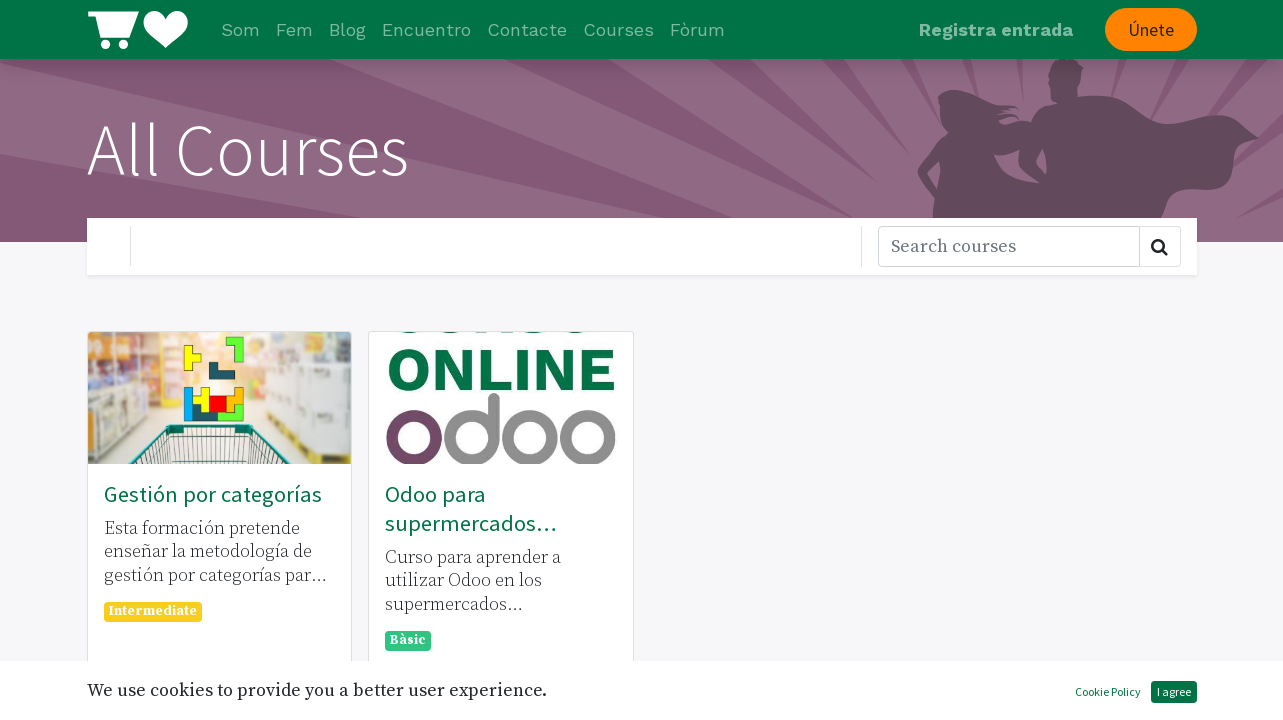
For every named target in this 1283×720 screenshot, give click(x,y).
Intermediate (153, 611)
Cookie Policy (1108, 691)
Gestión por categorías (213, 494)
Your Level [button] (195, 245)
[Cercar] (1009, 246)
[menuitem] (240, 29)
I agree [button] (1174, 691)
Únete (1151, 29)
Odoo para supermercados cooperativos (460, 509)
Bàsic (407, 640)
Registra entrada (996, 29)
